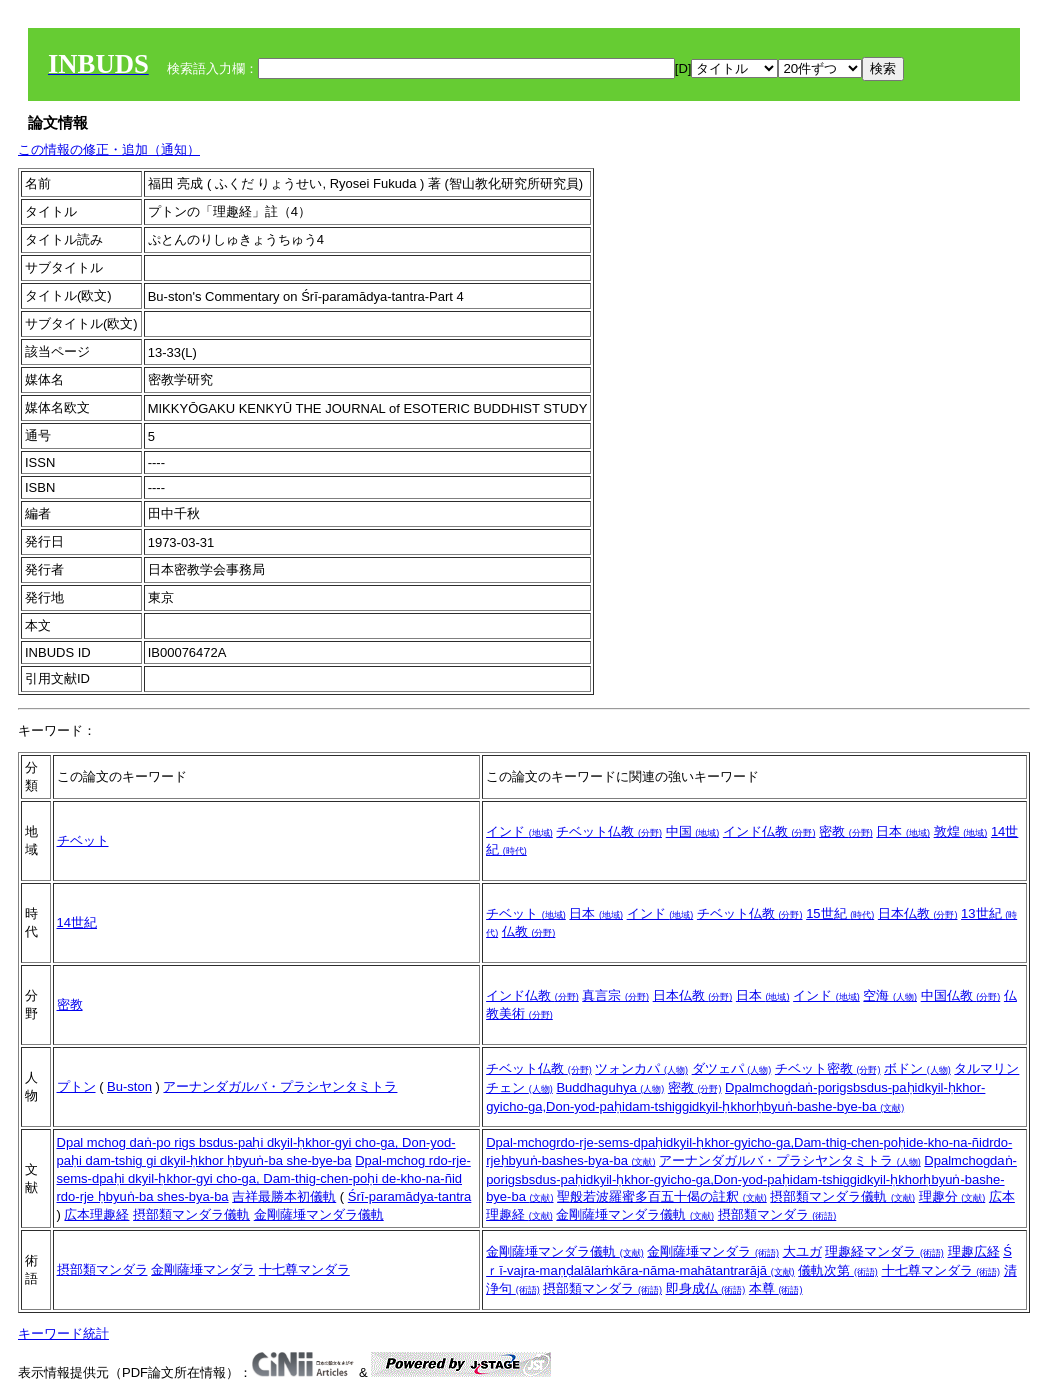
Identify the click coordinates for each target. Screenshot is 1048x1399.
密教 (846, 831)
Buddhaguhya (610, 1087)
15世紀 (840, 913)
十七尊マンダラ (304, 1269)
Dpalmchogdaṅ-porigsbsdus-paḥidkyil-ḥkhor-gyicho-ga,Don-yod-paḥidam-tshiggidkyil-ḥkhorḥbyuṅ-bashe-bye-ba (751, 1178)
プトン (76, 1086)
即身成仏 (706, 1288)
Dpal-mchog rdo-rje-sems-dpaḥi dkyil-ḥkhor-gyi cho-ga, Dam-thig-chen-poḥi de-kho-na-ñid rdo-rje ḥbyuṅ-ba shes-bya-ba (264, 1178)
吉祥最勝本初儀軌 (284, 1196)
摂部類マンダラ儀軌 (191, 1214)
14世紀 (77, 922)
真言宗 (615, 995)
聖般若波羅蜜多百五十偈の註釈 (662, 1196)
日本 (903, 831)
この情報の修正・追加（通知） (109, 149)
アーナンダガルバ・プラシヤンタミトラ (280, 1086)
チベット (83, 840)
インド (519, 831)
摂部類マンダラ (777, 1214)
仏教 (529, 931)
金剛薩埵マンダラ (203, 1269)
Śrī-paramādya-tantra (410, 1196)
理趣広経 (974, 1251)
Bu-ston (129, 1086)
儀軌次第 (838, 1270)
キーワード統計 (63, 1333)
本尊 (776, 1288)
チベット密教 (828, 1068)
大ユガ (802, 1251)
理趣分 (952, 1196)
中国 (693, 831)
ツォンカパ (641, 1068)
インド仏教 (769, 831)
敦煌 (961, 831)
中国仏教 (961, 995)
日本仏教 (918, 913)
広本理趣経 (96, 1214)
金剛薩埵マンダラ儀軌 (319, 1214)
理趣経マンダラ (884, 1251)
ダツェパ (732, 1068)
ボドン (917, 1068)
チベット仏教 (609, 831)
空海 (890, 995)
